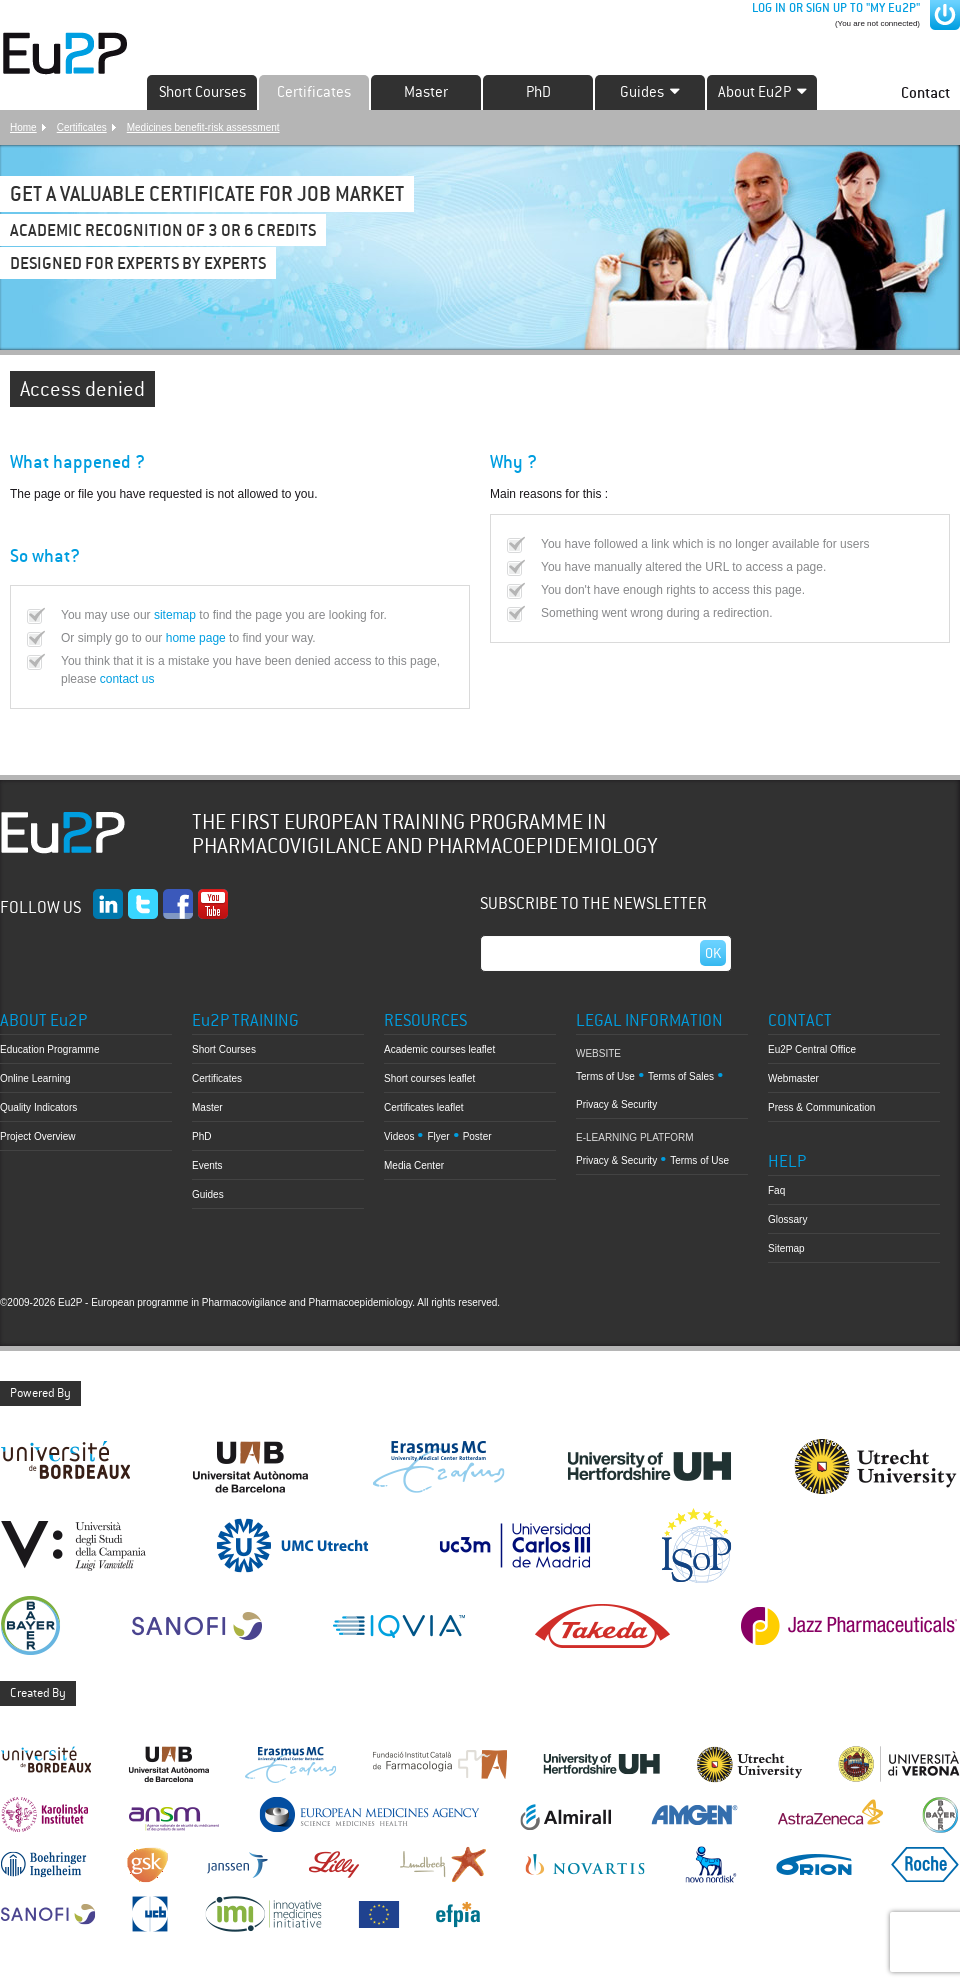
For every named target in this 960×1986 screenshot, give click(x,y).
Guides (208, 1194)
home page (196, 638)
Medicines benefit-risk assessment (203, 127)
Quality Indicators (38, 1107)
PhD (538, 92)
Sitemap (786, 1248)
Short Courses (202, 92)
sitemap (175, 615)
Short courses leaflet (429, 1078)
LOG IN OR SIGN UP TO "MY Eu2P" (834, 8)
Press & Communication (821, 1107)
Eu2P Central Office (812, 1049)
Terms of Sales (681, 1076)
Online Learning (35, 1078)
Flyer (438, 1136)
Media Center (414, 1165)
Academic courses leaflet (439, 1049)
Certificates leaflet (423, 1107)
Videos (399, 1136)
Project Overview (38, 1136)
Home (23, 127)
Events (207, 1165)
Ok (713, 953)
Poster (477, 1136)
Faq (776, 1190)
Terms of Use (605, 1076)
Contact (925, 92)
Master (426, 92)
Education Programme (50, 1049)
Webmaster (793, 1078)
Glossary (787, 1219)
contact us (127, 679)
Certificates (314, 92)
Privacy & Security (616, 1104)
